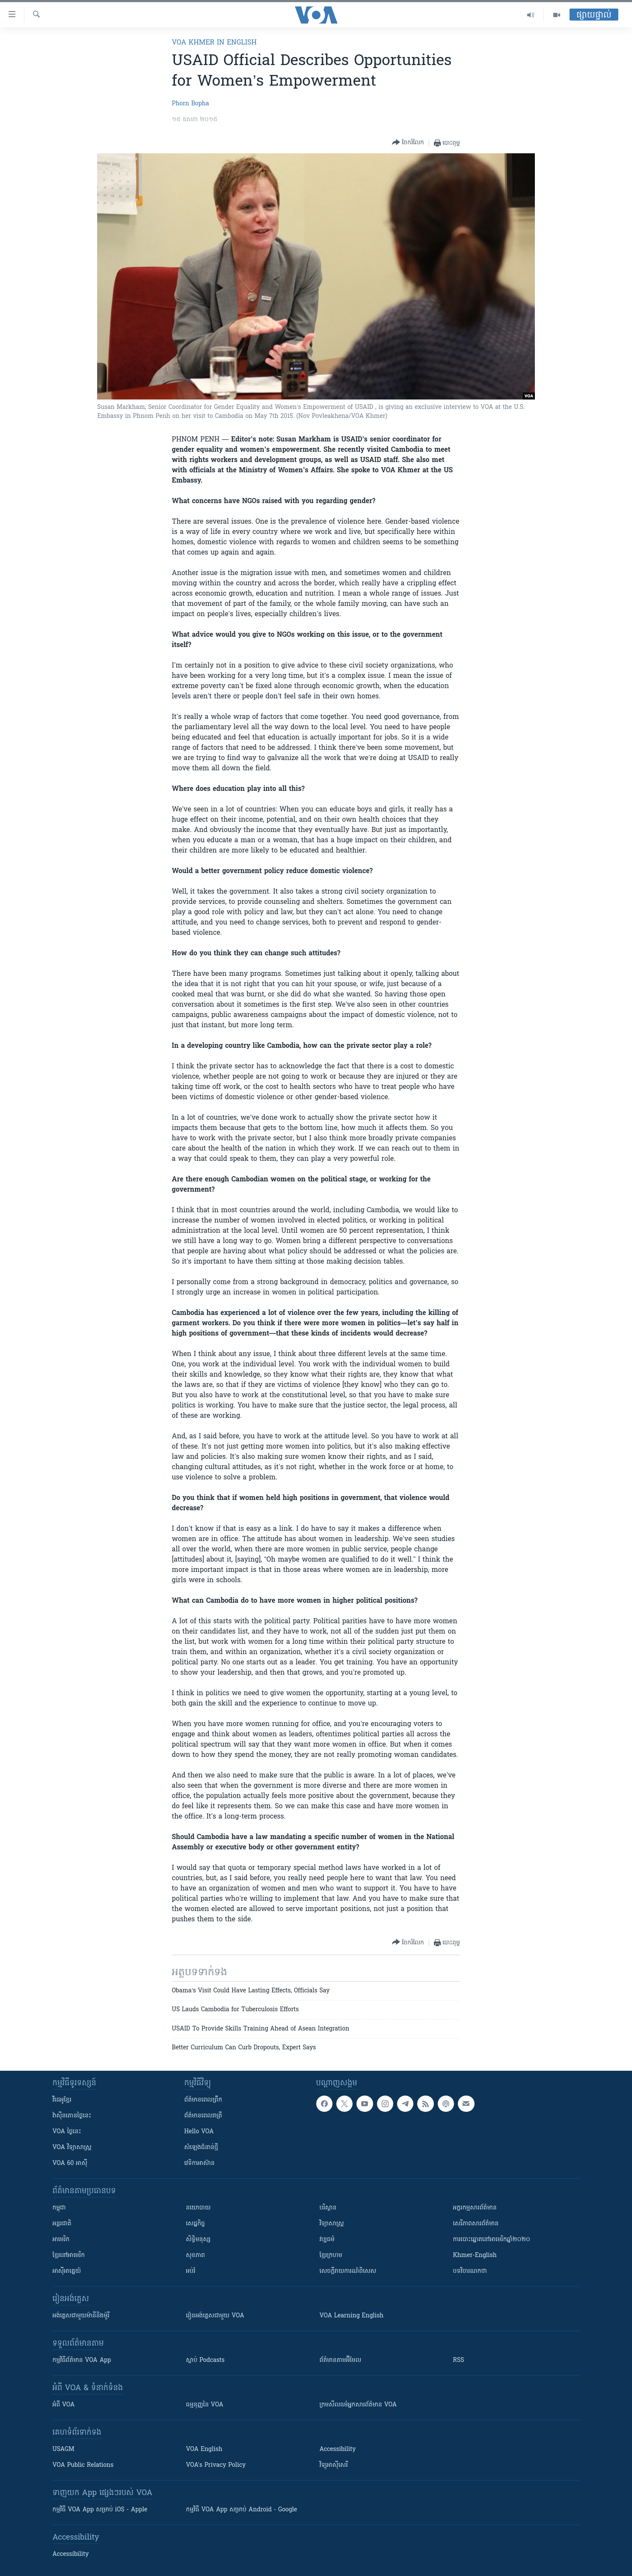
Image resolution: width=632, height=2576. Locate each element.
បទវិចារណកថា (470, 2271)
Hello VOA (199, 2131)
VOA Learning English (352, 2315)
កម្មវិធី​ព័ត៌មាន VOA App (82, 2360)
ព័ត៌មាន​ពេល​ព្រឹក (203, 2100)
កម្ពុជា (59, 2207)
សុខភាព (195, 2255)
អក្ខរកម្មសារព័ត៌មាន (475, 2207)
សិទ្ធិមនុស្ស (198, 2239)
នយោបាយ (198, 2207)
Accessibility (338, 2449)
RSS (458, 2360)
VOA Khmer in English (214, 43)
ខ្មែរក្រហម (331, 2255)
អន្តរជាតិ (62, 2223)
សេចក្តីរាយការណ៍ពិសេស (348, 2271)
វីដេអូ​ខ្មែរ (62, 2100)
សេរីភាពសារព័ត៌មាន (476, 2223)
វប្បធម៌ (327, 2239)
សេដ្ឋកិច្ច (195, 2223)
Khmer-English (475, 2255)
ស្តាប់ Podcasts (205, 2360)
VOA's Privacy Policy (216, 2465)
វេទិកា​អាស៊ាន (199, 2163)
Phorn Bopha (190, 103)
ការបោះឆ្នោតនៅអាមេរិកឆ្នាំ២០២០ (491, 2239)
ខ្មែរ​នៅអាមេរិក (69, 2255)
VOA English (204, 2449)
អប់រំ (191, 2271)
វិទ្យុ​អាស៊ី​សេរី (334, 2465)
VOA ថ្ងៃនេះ (67, 2131)
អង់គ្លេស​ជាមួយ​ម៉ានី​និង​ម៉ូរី (81, 2315)
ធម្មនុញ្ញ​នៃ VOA (205, 2404)
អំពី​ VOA (64, 2404)
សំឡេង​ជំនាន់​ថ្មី (201, 2147)
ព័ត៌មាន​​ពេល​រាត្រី (203, 2115)
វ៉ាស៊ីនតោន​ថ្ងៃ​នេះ (72, 2115)
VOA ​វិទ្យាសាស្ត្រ (72, 2147)
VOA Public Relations (83, 2465)
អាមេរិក (61, 2239)
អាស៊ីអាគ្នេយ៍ (67, 2271)
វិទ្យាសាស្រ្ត (332, 2223)
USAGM (63, 2449)
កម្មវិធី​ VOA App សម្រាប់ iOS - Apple (100, 2509)
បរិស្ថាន (328, 2207)
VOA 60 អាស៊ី (70, 2163)
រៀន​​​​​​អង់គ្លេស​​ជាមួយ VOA (215, 2315)
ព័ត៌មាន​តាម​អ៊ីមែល (341, 2360)
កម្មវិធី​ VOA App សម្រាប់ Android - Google (241, 2509)
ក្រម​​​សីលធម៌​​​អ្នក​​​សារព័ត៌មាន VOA (358, 2404)
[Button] (408, 143)
